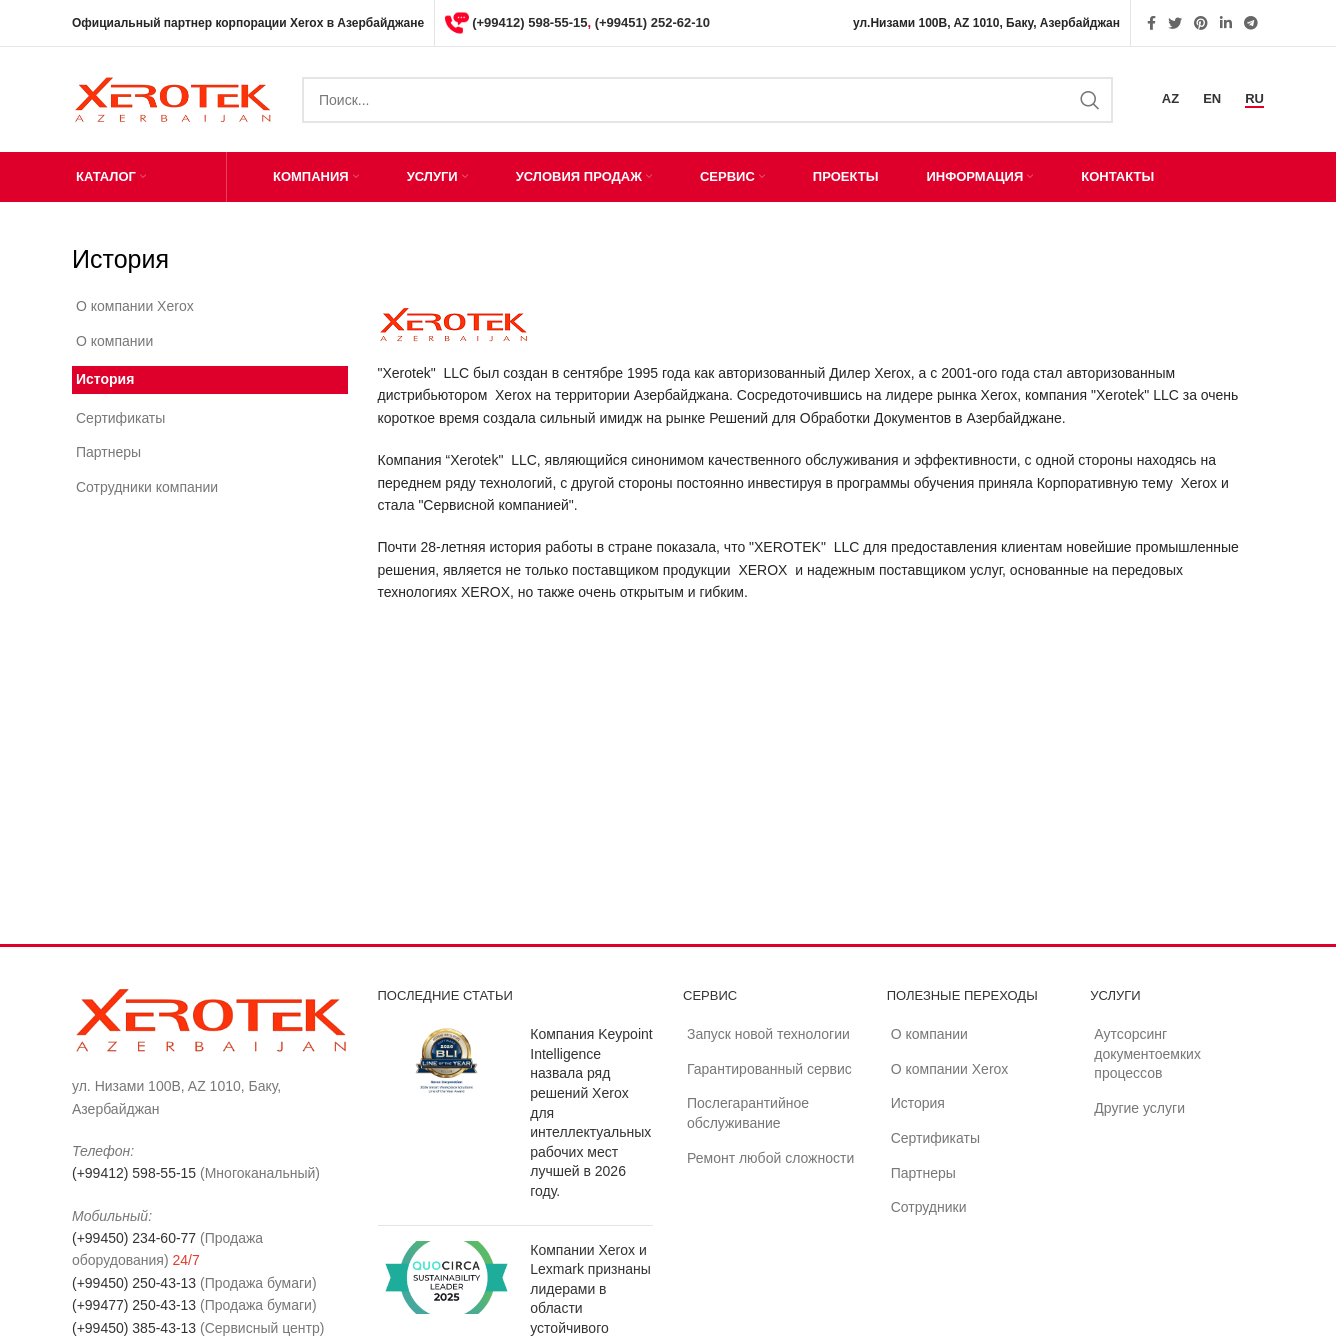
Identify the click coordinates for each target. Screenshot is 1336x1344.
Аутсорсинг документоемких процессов (1147, 1053)
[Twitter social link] (1175, 23)
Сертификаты (120, 418)
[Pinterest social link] (1201, 23)
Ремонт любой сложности (770, 1158)
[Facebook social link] (1151, 23)
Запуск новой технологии (768, 1034)
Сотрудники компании (147, 487)
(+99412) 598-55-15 (529, 22)
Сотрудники (929, 1207)
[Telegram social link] (1251, 23)
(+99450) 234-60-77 (134, 1238)
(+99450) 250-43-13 (134, 1283)
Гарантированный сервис (769, 1069)
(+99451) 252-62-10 (652, 22)
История (105, 379)
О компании (114, 341)
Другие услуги (1139, 1108)
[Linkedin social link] (1226, 23)
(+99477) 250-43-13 (134, 1305)
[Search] (707, 100)
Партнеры (108, 452)
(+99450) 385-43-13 (134, 1328)
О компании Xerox (135, 306)
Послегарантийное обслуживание (748, 1113)
